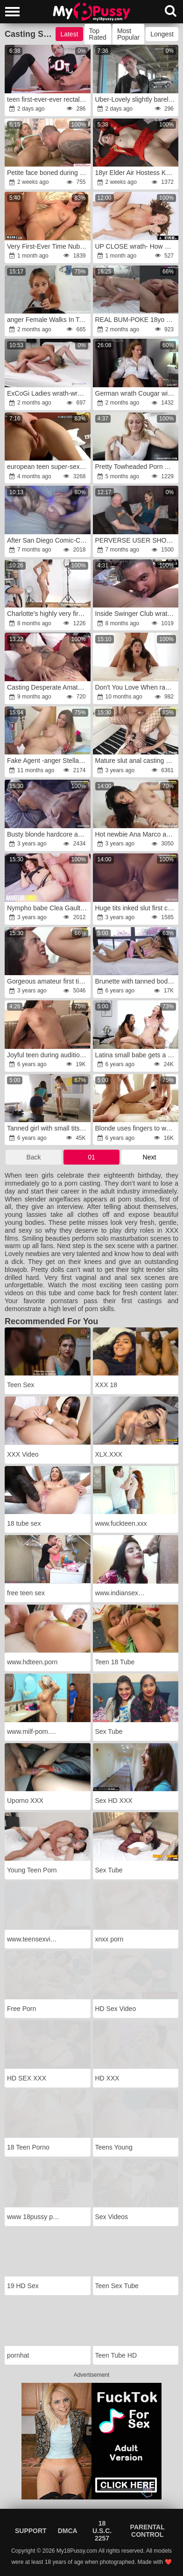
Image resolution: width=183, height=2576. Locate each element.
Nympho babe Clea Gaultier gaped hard (48, 908)
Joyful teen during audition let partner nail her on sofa (48, 1055)
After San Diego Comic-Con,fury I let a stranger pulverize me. (48, 540)
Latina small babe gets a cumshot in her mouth (136, 1055)
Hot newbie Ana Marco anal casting (136, 834)
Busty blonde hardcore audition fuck (48, 834)
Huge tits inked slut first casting (136, 908)
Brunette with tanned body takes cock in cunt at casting (136, 981)
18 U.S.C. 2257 (102, 2531)
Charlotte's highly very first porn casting (48, 613)
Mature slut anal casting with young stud (136, 760)
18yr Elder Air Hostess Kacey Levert (136, 172)
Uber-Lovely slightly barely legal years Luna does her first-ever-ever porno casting (136, 99)
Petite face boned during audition (48, 172)
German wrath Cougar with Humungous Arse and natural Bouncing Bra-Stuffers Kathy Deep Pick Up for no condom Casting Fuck (136, 393)
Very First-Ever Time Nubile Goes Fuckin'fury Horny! (48, 246)
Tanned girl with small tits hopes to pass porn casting (48, 1128)
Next (149, 1157)
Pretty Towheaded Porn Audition (136, 466)
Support (31, 2530)
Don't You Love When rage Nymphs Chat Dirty (136, 687)
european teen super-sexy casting (48, 466)
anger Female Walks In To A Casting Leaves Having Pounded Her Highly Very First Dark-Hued (48, 319)
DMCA (67, 2530)
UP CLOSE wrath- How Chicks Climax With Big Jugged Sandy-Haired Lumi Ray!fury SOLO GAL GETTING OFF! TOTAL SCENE (136, 246)
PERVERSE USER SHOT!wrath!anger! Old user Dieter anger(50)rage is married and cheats (136, 540)
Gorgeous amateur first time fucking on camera (48, 981)
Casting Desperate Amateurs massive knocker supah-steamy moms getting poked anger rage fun (48, 687)
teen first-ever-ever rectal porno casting (48, 99)
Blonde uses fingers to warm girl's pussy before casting (136, 1128)
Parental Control (147, 2530)
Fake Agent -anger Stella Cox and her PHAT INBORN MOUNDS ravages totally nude (48, 760)
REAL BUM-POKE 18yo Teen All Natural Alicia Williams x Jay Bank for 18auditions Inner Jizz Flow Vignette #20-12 (136, 319)
